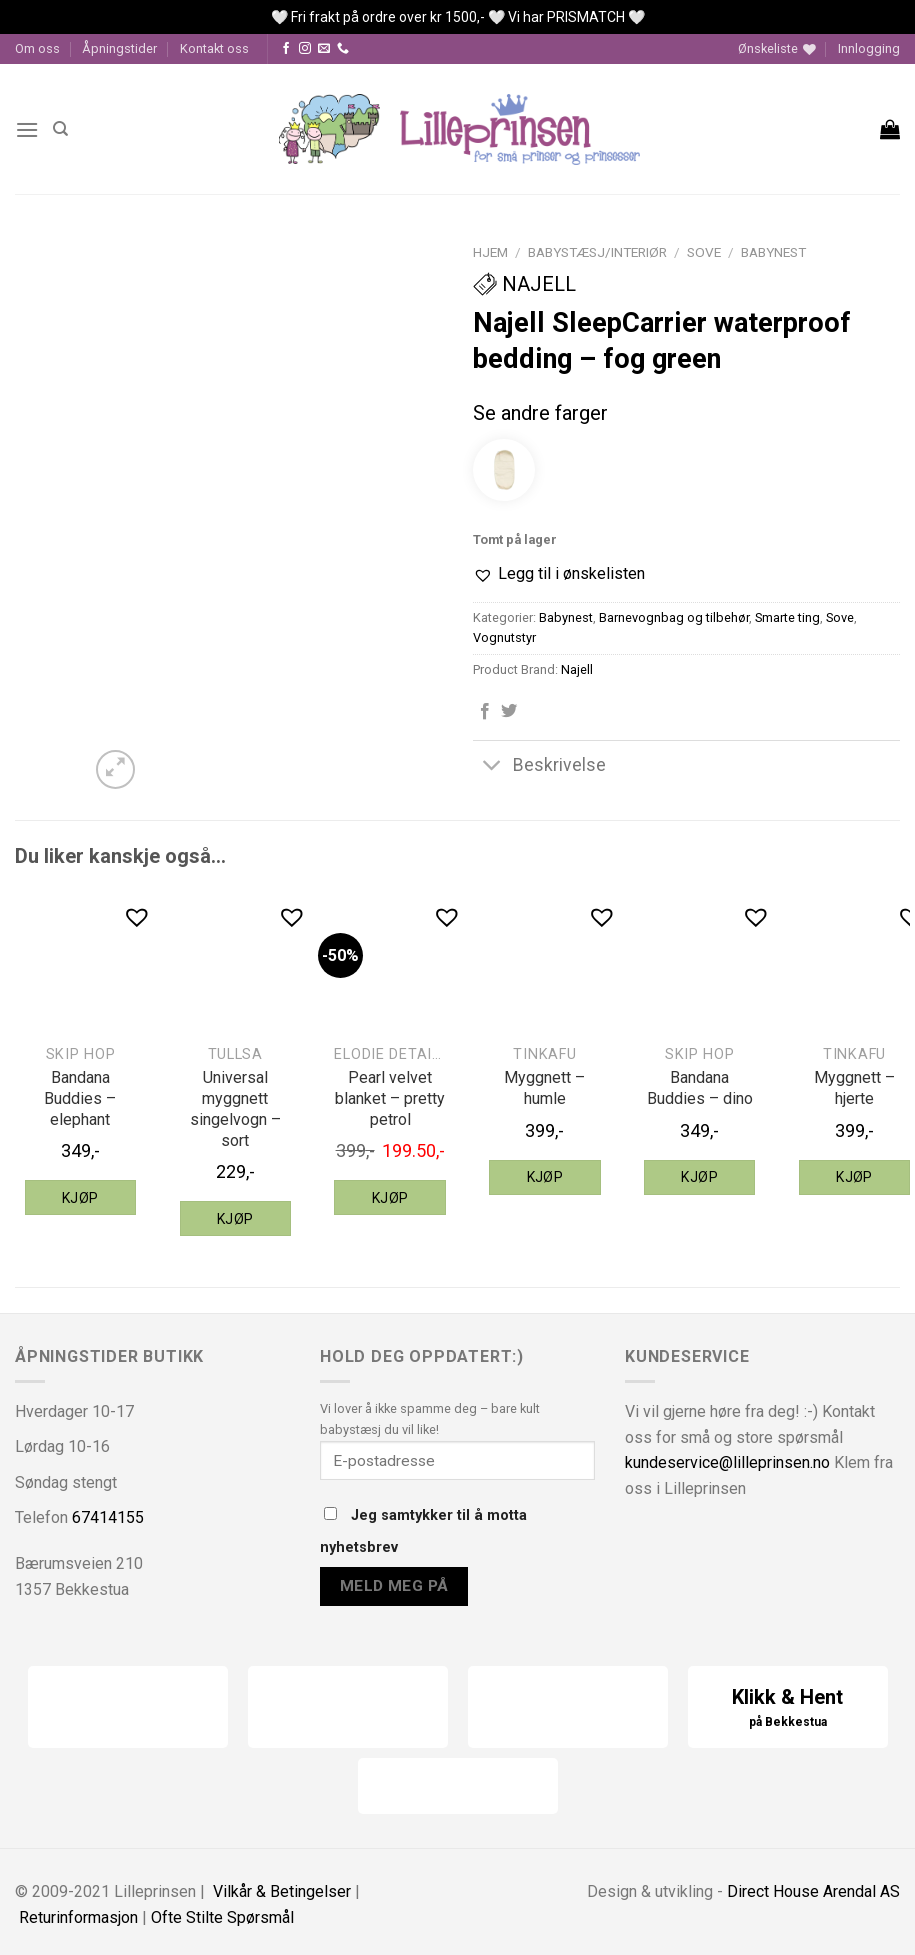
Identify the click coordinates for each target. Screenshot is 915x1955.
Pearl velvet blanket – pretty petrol (390, 1098)
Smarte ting (787, 617)
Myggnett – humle (544, 1088)
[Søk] (60, 129)
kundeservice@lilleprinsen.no (727, 1462)
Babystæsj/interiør (597, 252)
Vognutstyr (504, 637)
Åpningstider (119, 48)
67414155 (108, 1517)
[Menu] (27, 129)
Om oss (37, 48)
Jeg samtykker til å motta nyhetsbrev (423, 1531)
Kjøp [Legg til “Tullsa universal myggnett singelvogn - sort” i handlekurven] (235, 1219)
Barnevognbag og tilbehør (674, 617)
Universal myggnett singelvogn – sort (235, 1108)
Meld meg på (394, 1586)
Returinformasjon (78, 1917)
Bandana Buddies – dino (700, 1088)
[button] (559, 574)
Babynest (773, 252)
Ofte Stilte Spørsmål (222, 1917)
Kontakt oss (214, 48)
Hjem (490, 252)
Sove (704, 252)
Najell (524, 284)
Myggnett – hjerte (854, 1088)
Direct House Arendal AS (813, 1891)
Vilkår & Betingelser (282, 1891)
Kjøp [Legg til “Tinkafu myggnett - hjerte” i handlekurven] (854, 1177)
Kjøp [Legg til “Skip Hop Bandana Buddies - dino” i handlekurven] (699, 1177)
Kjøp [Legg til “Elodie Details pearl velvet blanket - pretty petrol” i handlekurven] (390, 1198)
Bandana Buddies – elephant (80, 1098)
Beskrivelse (539, 767)
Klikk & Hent (788, 1708)
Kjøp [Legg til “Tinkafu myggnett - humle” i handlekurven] (545, 1177)
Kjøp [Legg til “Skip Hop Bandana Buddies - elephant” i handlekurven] (80, 1198)
